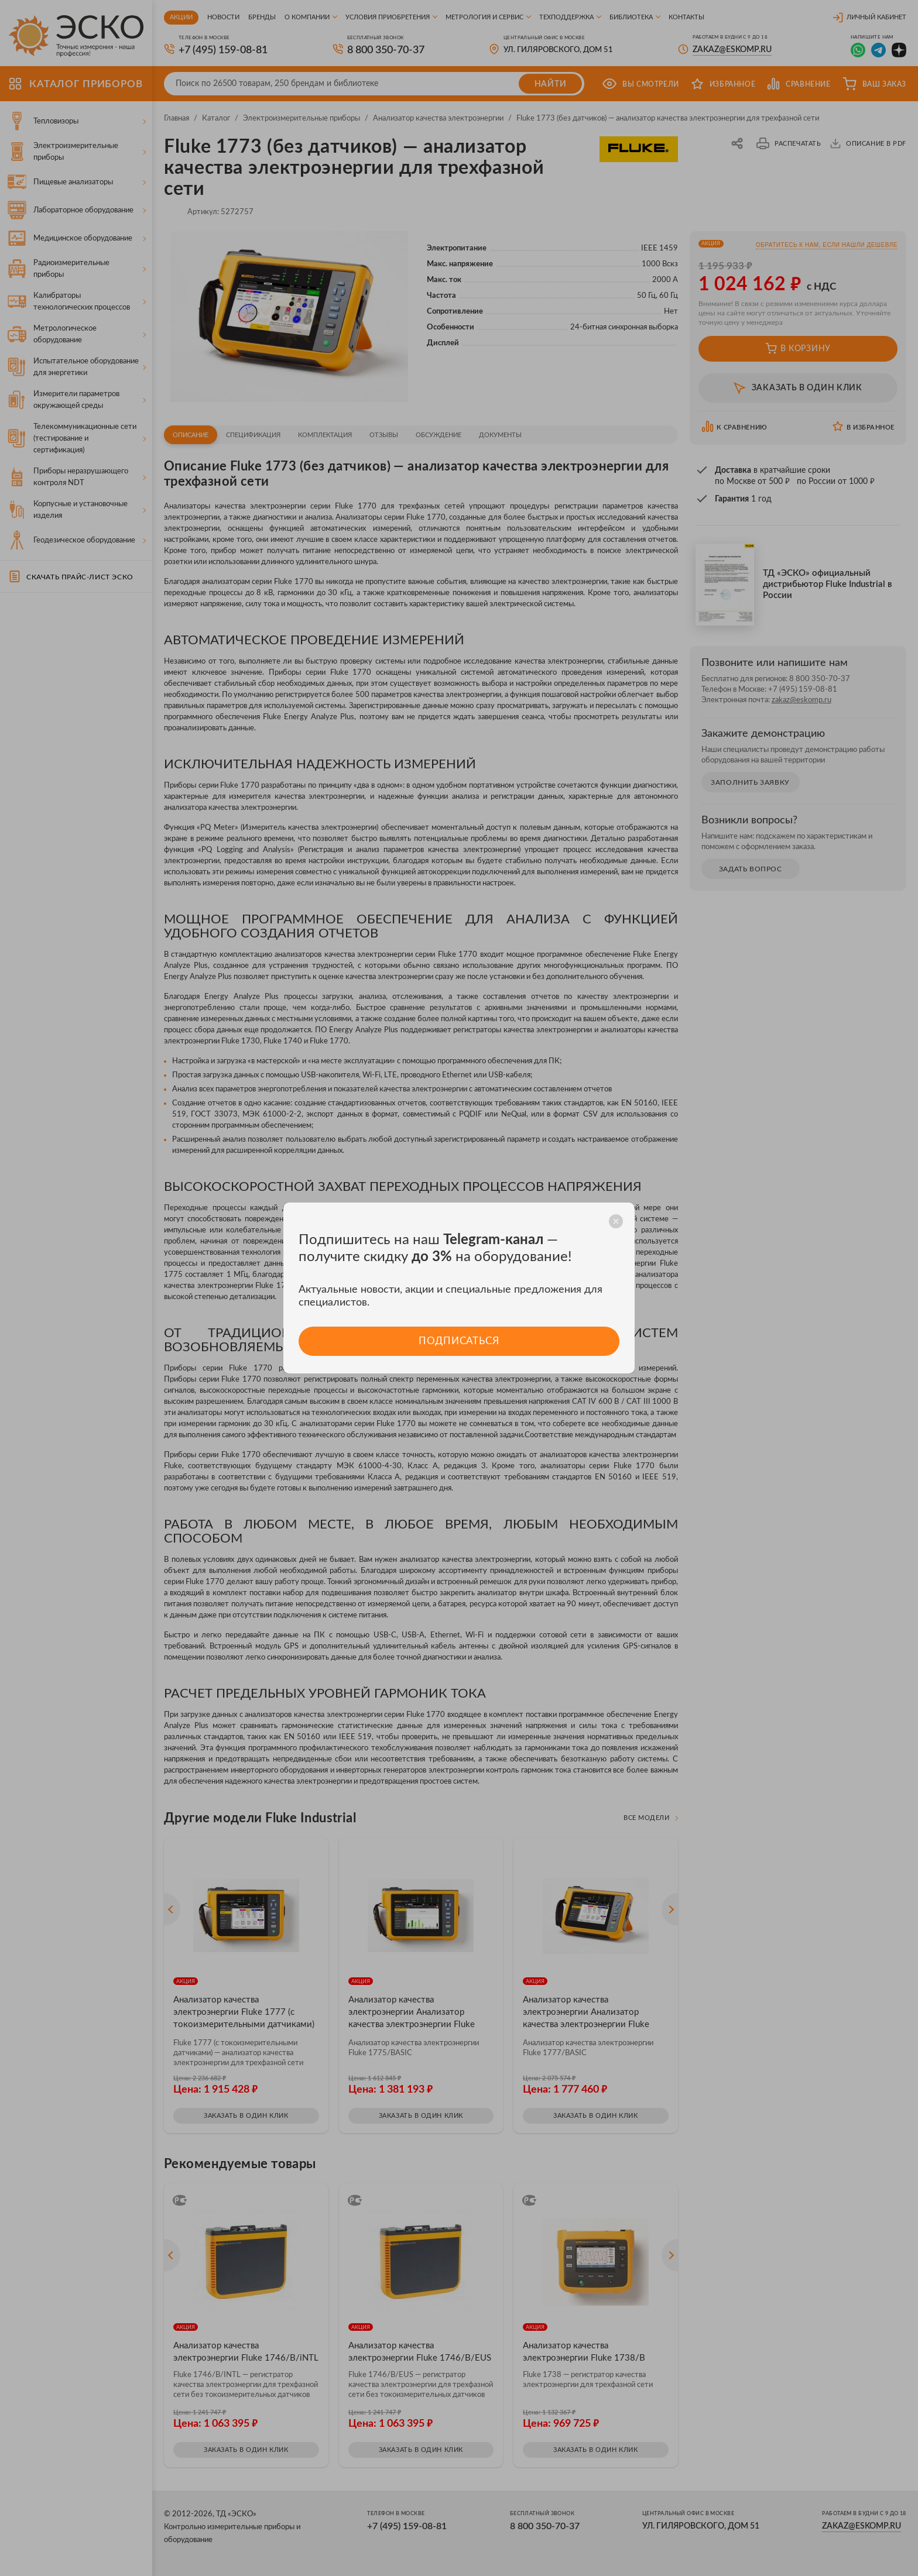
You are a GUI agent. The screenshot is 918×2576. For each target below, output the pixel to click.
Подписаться (459, 1341)
